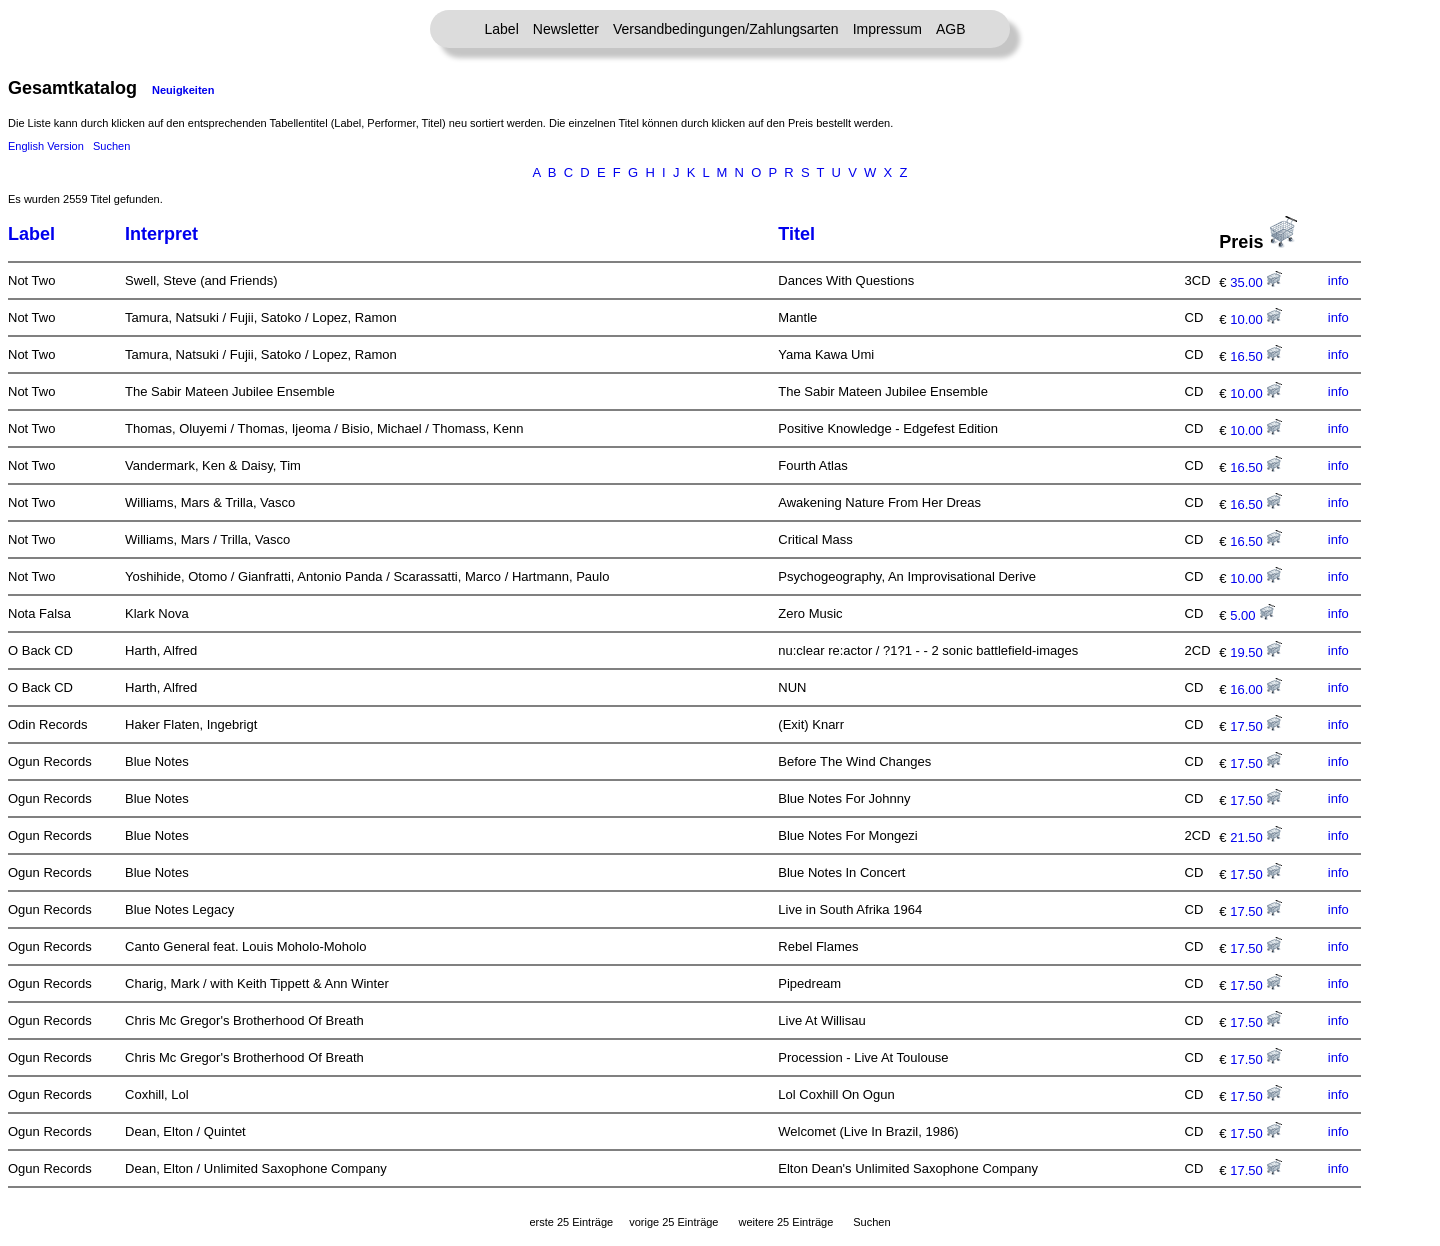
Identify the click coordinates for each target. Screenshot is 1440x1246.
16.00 (1256, 689)
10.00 (1256, 319)
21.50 (1256, 837)
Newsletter (566, 29)
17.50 (1256, 726)
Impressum (887, 29)
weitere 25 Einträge (785, 1222)
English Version (46, 146)
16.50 (1256, 356)
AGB (951, 29)
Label (502, 29)
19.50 (1256, 652)
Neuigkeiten (183, 90)
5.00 (1252, 615)
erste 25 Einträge (571, 1222)
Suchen (111, 146)
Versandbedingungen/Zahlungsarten (726, 29)
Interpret (161, 234)
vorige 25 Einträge (673, 1222)
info (1338, 280)
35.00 (1256, 282)
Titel (796, 234)
